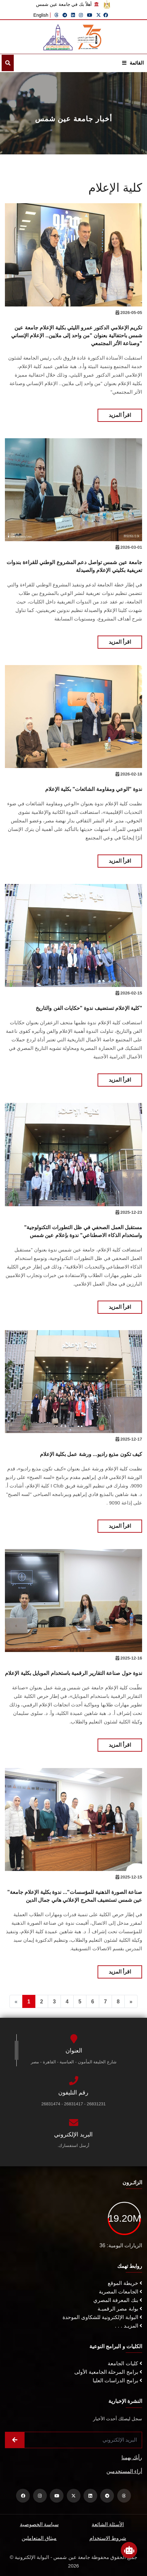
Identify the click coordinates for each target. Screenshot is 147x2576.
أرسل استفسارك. (73, 2145)
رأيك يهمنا (131, 2457)
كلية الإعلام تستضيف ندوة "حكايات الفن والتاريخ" (89, 1008)
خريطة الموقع (125, 2283)
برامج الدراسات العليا (117, 2380)
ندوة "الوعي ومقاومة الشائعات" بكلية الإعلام (93, 789)
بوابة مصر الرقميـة (120, 2308)
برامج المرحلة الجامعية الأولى (108, 2372)
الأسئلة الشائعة (108, 2524)
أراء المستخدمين (124, 2471)
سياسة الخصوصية (39, 2524)
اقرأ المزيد (120, 415)
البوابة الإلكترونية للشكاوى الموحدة (102, 2317)
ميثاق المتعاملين (39, 2538)
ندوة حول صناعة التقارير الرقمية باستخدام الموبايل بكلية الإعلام (73, 1673)
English (40, 15)
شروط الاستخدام (107, 2538)
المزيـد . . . (128, 2326)
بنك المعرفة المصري (117, 2300)
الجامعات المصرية (120, 2291)
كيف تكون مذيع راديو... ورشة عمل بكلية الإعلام (91, 1454)
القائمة (133, 63)
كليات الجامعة (125, 2363)
